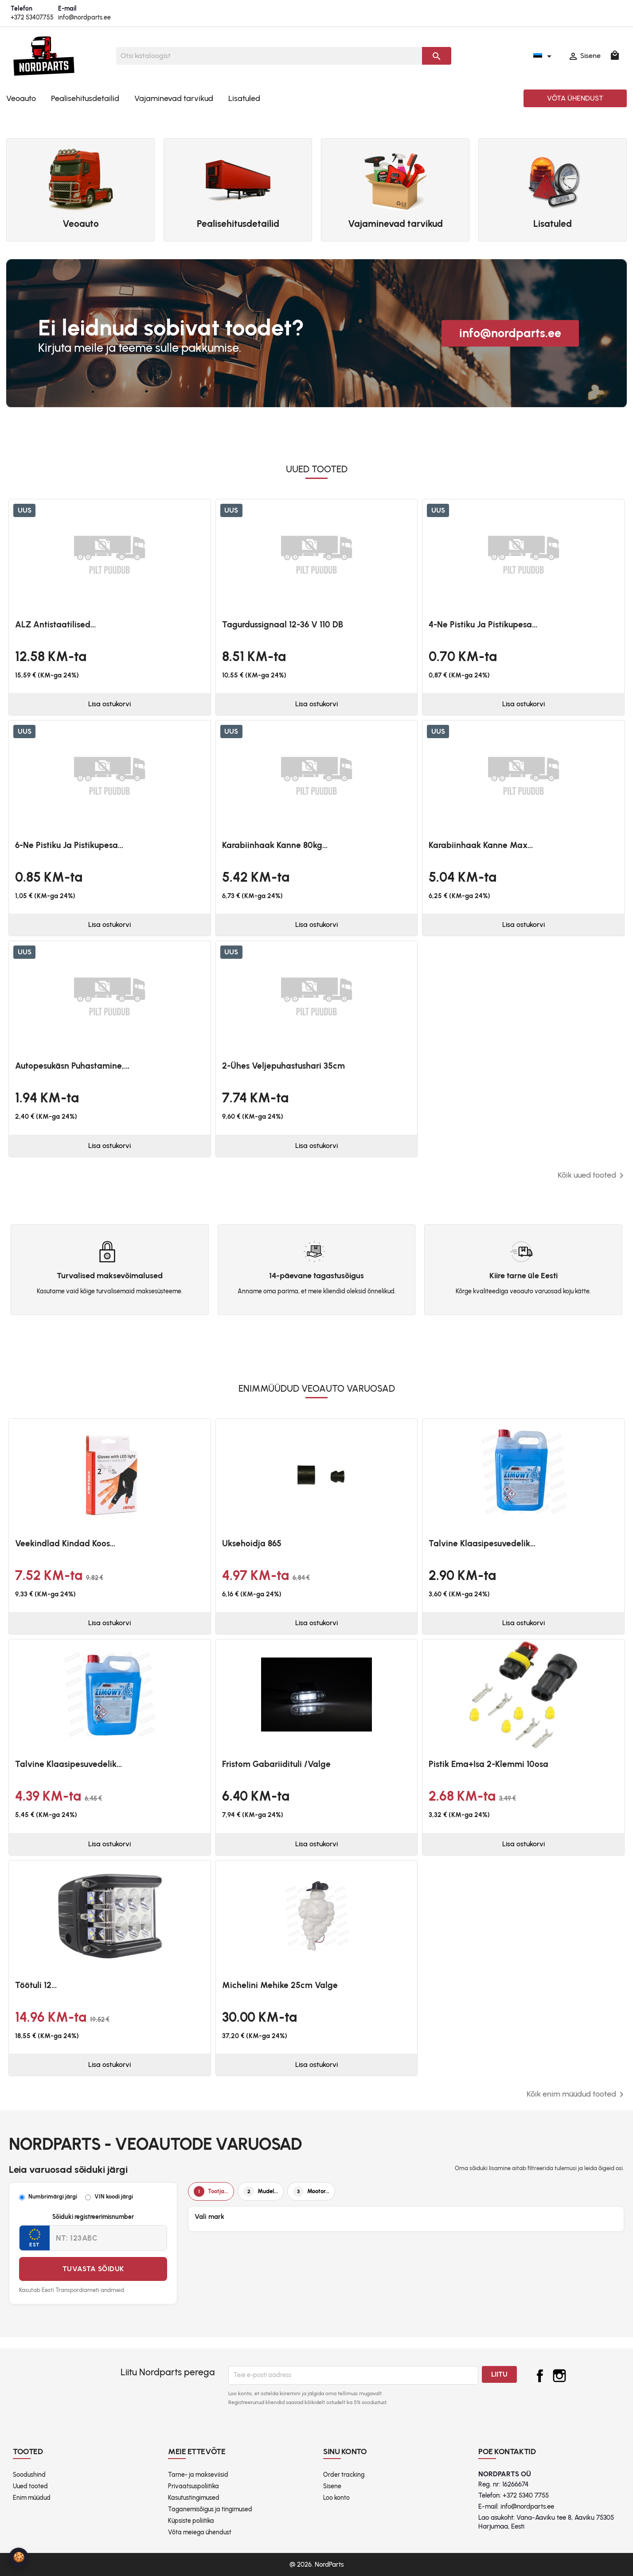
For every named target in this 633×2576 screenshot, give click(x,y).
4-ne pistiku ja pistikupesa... (483, 624)
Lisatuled (244, 98)
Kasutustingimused (193, 2498)
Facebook (540, 2376)
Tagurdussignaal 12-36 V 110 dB (282, 624)
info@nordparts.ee (84, 17)
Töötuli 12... (36, 1985)
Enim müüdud (32, 2498)
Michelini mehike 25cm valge (280, 1985)
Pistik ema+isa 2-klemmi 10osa (488, 1764)
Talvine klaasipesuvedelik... (482, 1543)
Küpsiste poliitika (191, 2521)
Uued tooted (30, 2486)
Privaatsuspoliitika (193, 2486)
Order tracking (343, 2475)
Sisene (332, 2486)
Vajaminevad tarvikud (173, 98)
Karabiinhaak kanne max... (481, 845)
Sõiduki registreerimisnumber (93, 2217)
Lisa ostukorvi (109, 704)
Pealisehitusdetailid (85, 98)
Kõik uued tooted (592, 1175)
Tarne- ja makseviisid (198, 2475)
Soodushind (29, 2475)
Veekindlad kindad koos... (65, 1543)
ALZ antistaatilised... (55, 624)
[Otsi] (269, 56)
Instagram (559, 2376)
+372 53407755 (32, 17)
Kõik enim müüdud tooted (577, 2094)
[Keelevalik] (544, 56)
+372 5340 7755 (526, 2495)
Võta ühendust (575, 98)
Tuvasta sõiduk (93, 2269)
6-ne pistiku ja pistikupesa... (69, 845)
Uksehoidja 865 (251, 1543)
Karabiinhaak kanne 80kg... (275, 845)
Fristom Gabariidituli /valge (276, 1764)
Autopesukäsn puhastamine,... (72, 1066)
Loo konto (336, 2498)
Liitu (499, 2374)
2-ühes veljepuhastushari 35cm (283, 1066)
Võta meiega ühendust (199, 2532)
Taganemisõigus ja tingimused (210, 2509)
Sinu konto (345, 2451)
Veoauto (21, 98)
